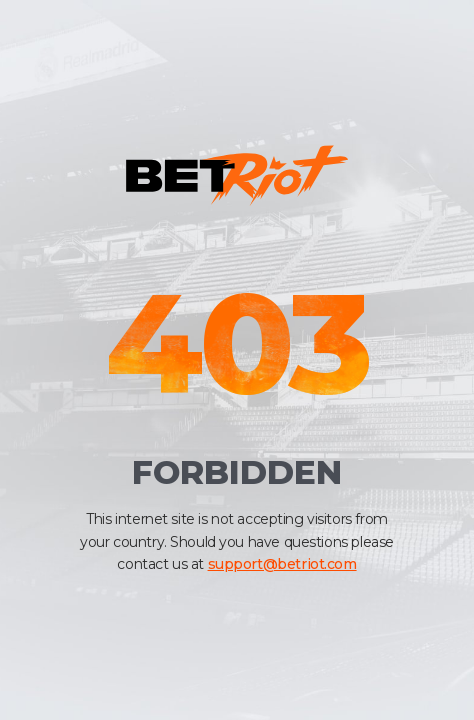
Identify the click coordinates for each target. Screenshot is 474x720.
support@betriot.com (282, 564)
